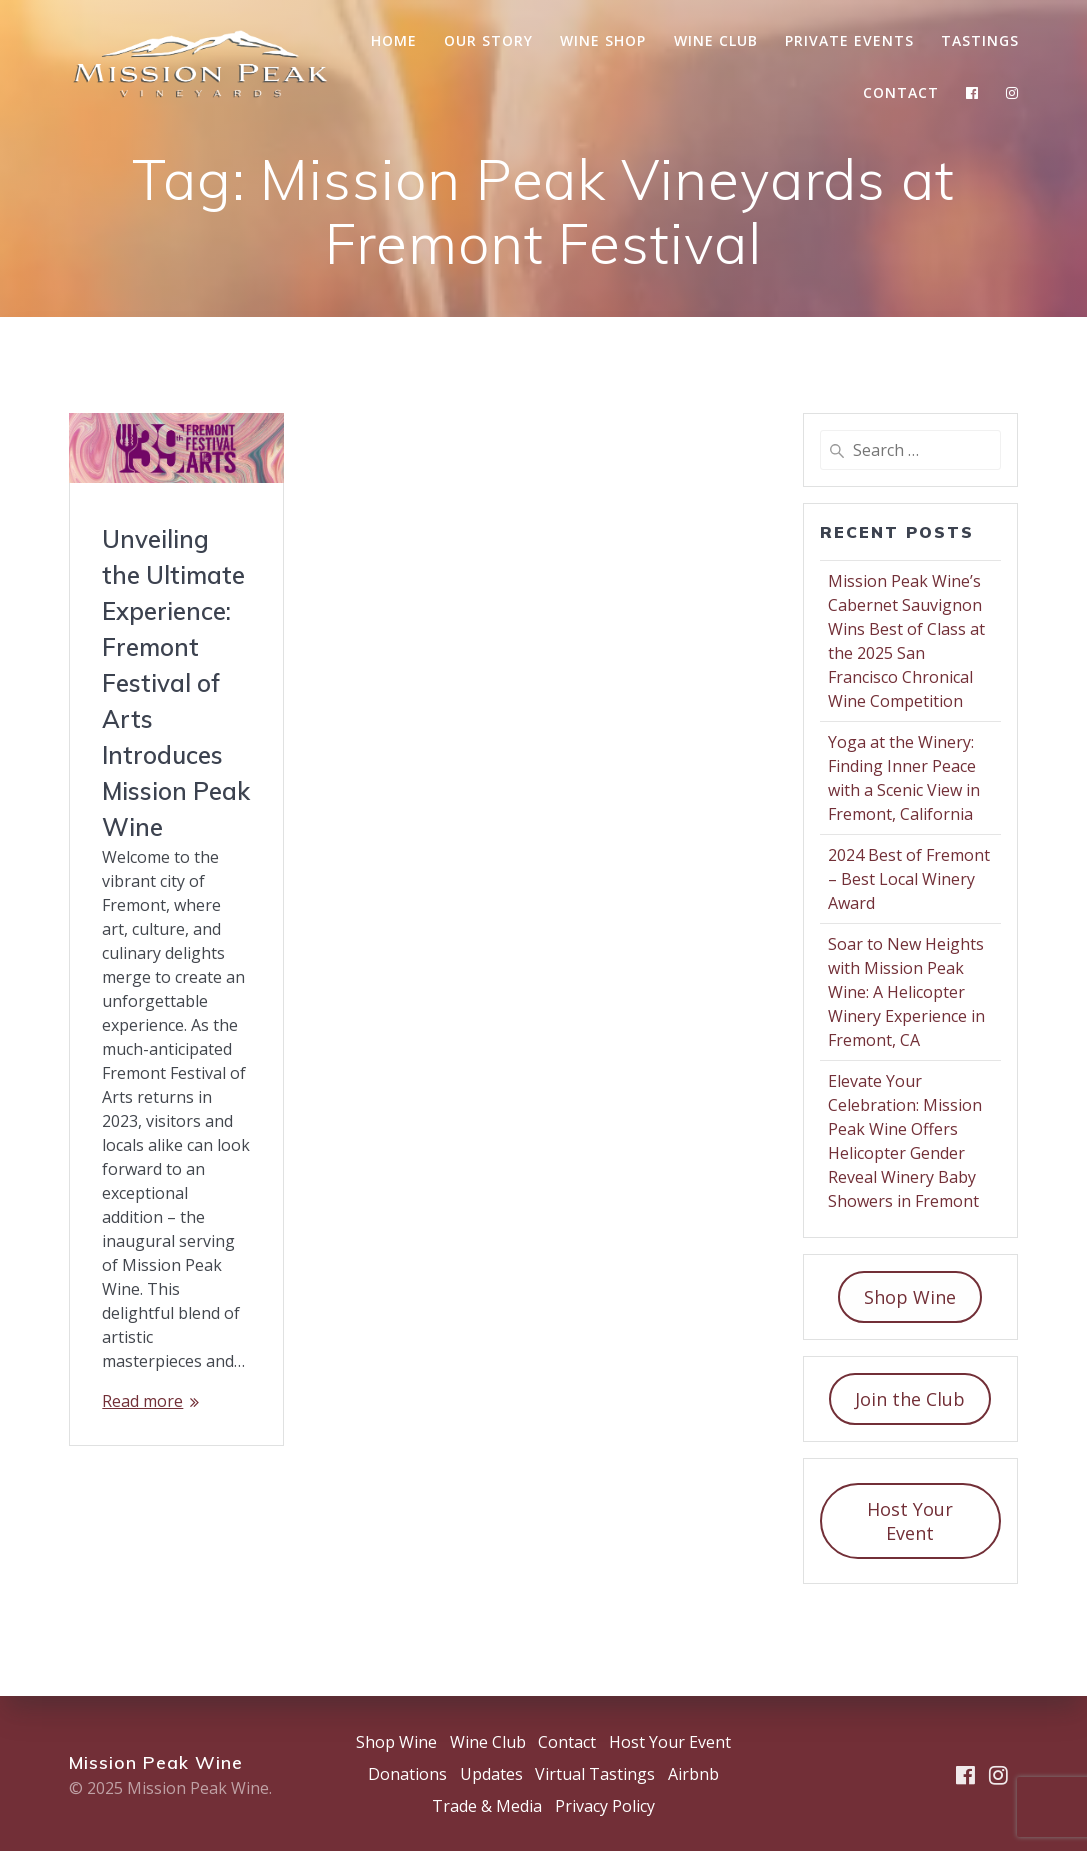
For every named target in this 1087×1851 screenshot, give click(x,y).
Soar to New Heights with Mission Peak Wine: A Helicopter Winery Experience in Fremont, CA (906, 992)
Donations (407, 1774)
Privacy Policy (605, 1806)
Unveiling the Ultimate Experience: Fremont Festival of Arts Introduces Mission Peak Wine (176, 683)
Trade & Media (487, 1806)
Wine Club (716, 40)
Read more (142, 1401)
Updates (491, 1774)
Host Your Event (910, 1521)
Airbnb (693, 1774)
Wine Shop (603, 40)
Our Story (488, 40)
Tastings (980, 40)
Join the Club (910, 1399)
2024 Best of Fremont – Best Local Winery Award (909, 879)
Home (394, 40)
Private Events (849, 40)
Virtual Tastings (595, 1774)
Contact (901, 92)
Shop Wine (910, 1297)
